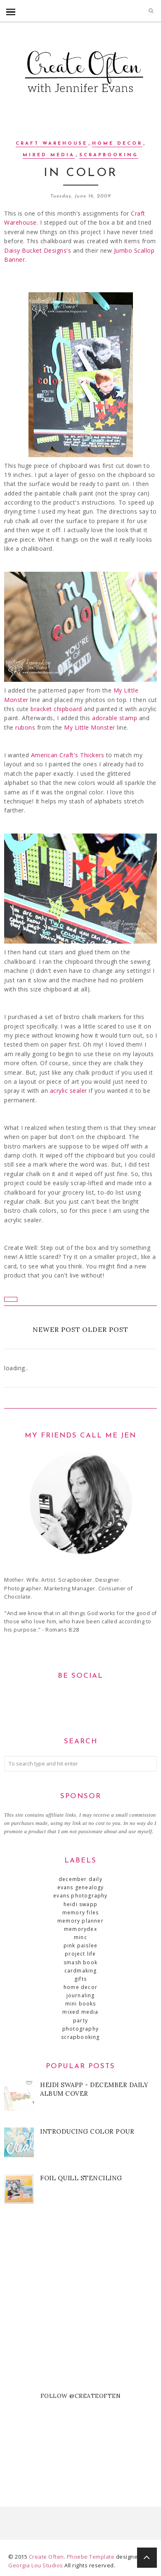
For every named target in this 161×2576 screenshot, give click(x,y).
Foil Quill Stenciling (81, 2178)
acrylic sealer (69, 1090)
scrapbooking (108, 155)
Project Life (80, 1953)
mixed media (49, 155)
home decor (117, 143)
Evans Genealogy (80, 1887)
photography (80, 2028)
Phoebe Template (91, 2556)
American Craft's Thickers (68, 755)
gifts (80, 1978)
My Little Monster (90, 727)
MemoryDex (80, 1929)
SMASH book (80, 1962)
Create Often (46, 2556)
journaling (80, 1995)
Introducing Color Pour (87, 2131)
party (80, 2020)
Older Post (105, 1329)
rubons (25, 727)
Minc (80, 1937)
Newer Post (56, 1329)
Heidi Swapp (80, 1904)
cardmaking (80, 1970)
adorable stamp (115, 718)
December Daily (80, 1879)
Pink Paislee (80, 1945)
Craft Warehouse (52, 143)
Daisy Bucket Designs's (38, 250)
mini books (80, 2003)
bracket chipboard (57, 709)
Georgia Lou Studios (35, 2565)
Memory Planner (80, 1920)
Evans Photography (80, 1895)
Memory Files (80, 1912)
